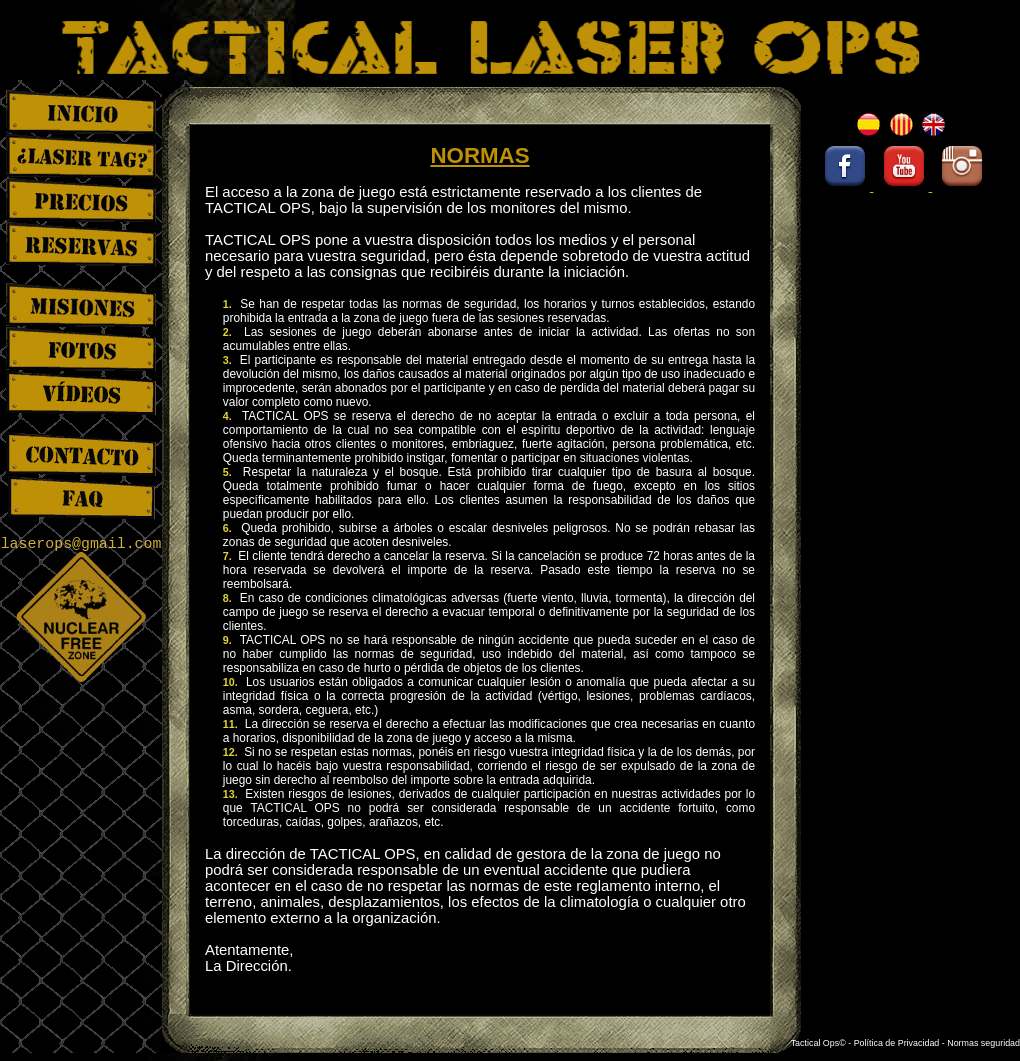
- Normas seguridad (981, 1043)
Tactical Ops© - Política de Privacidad (866, 1043)
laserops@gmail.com (81, 544)
